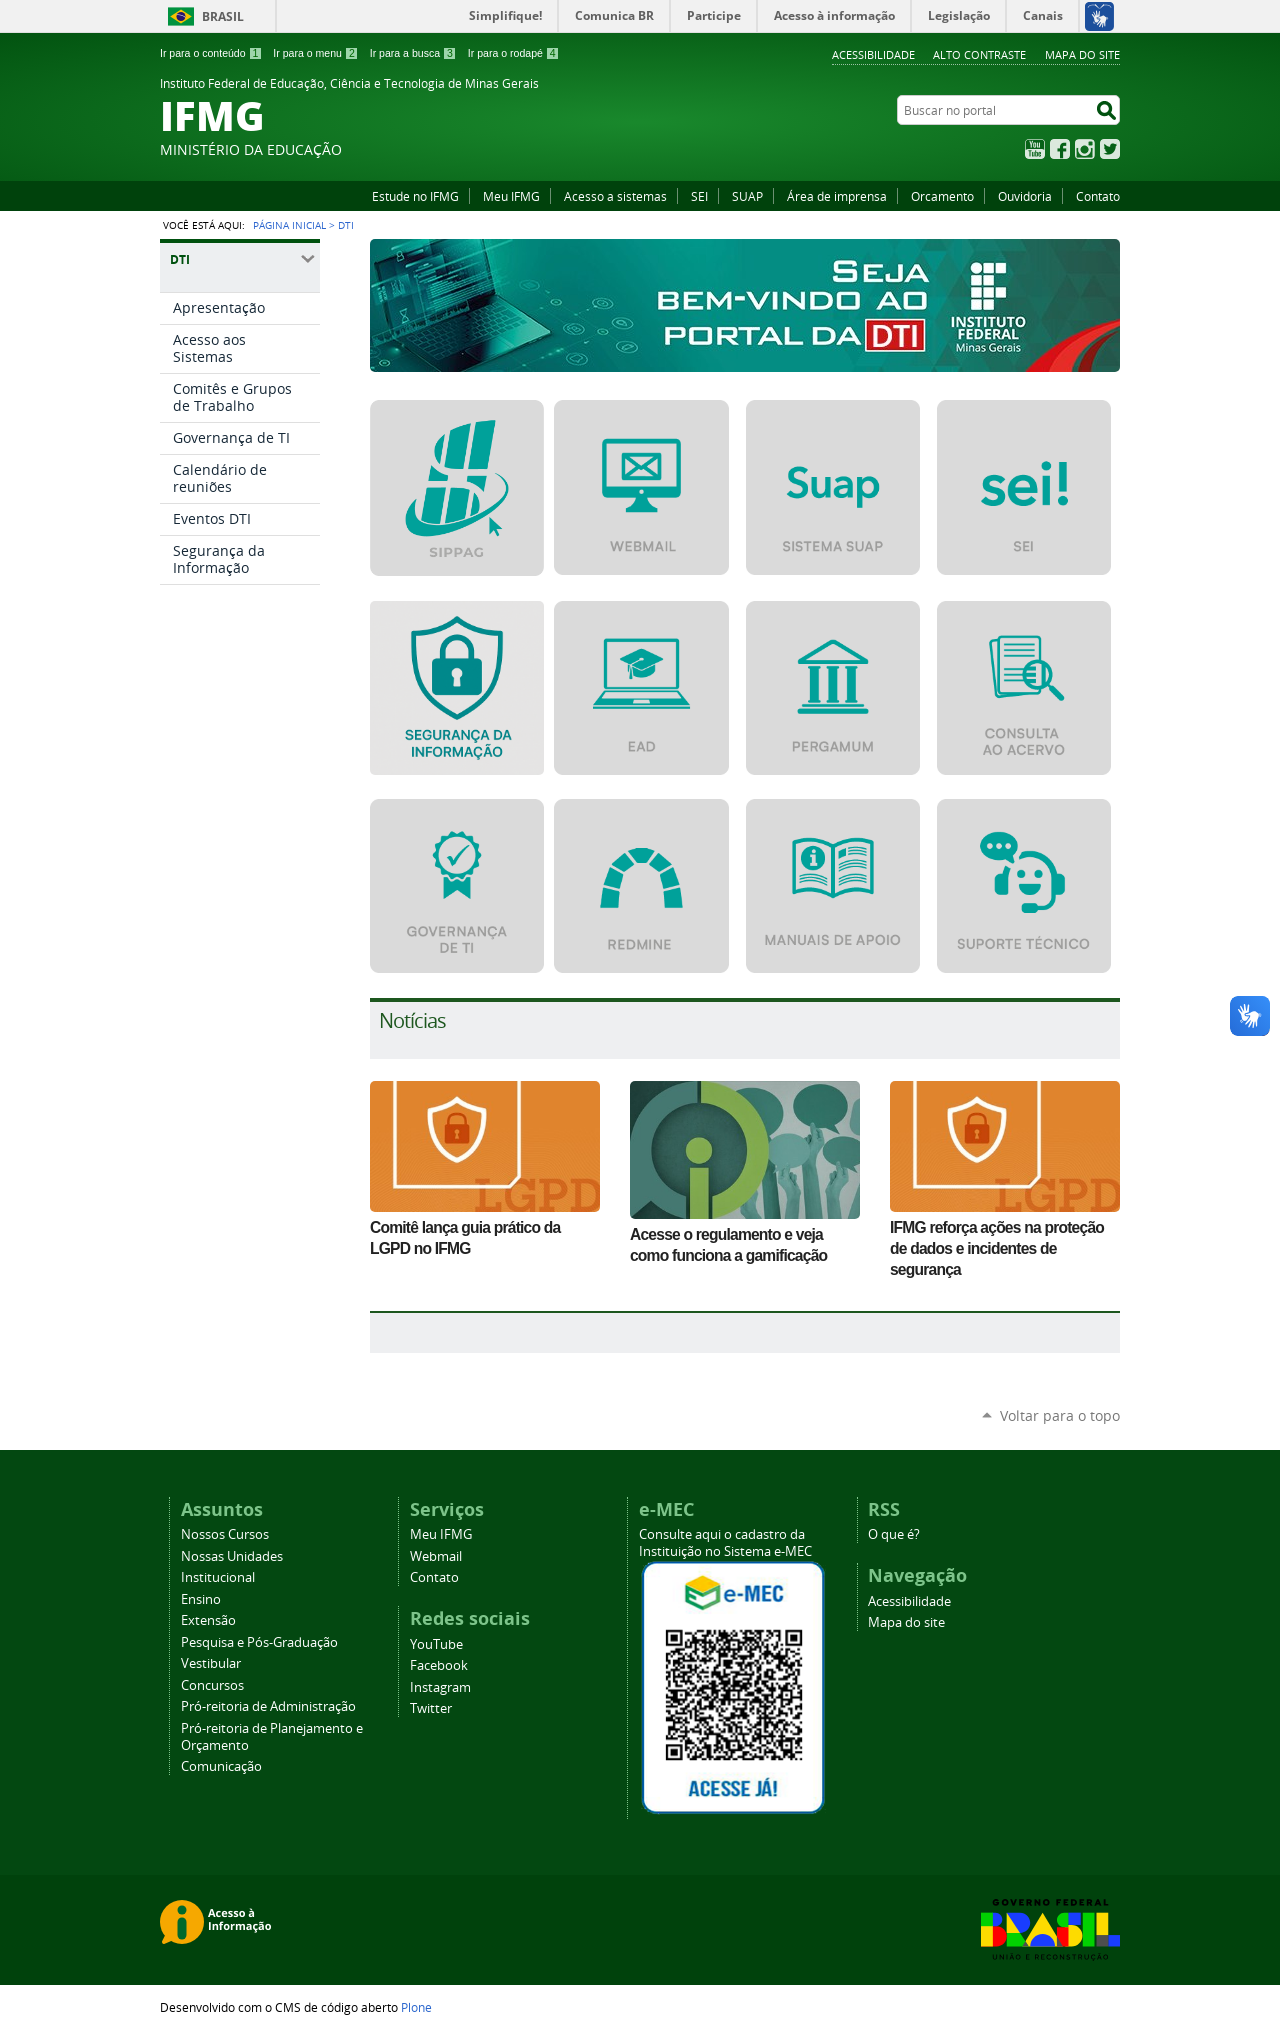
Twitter (1110, 149)
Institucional (218, 1577)
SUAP (747, 196)
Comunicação (221, 1766)
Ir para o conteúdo (211, 53)
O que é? (894, 1534)
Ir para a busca (413, 53)
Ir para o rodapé (514, 53)
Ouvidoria (1025, 196)
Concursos (212, 1685)
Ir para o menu (315, 53)
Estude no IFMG (415, 196)
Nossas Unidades (232, 1556)
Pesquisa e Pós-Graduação (259, 1642)
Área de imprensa (837, 196)
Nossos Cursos (225, 1534)
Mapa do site (1082, 54)
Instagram (1085, 149)
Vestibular (211, 1663)
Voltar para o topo (1060, 1415)
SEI (699, 196)
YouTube (1035, 149)
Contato (1098, 196)
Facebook (1060, 149)
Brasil (223, 16)
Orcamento (942, 196)
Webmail (436, 1556)
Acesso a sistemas (615, 196)
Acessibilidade (873, 54)
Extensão (208, 1620)
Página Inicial (289, 225)
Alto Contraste (979, 54)
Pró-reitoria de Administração (268, 1706)
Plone (416, 2007)
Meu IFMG (511, 196)
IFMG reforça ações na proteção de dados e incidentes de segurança (997, 1248)
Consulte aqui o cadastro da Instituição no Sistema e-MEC (725, 1543)
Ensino (201, 1599)
